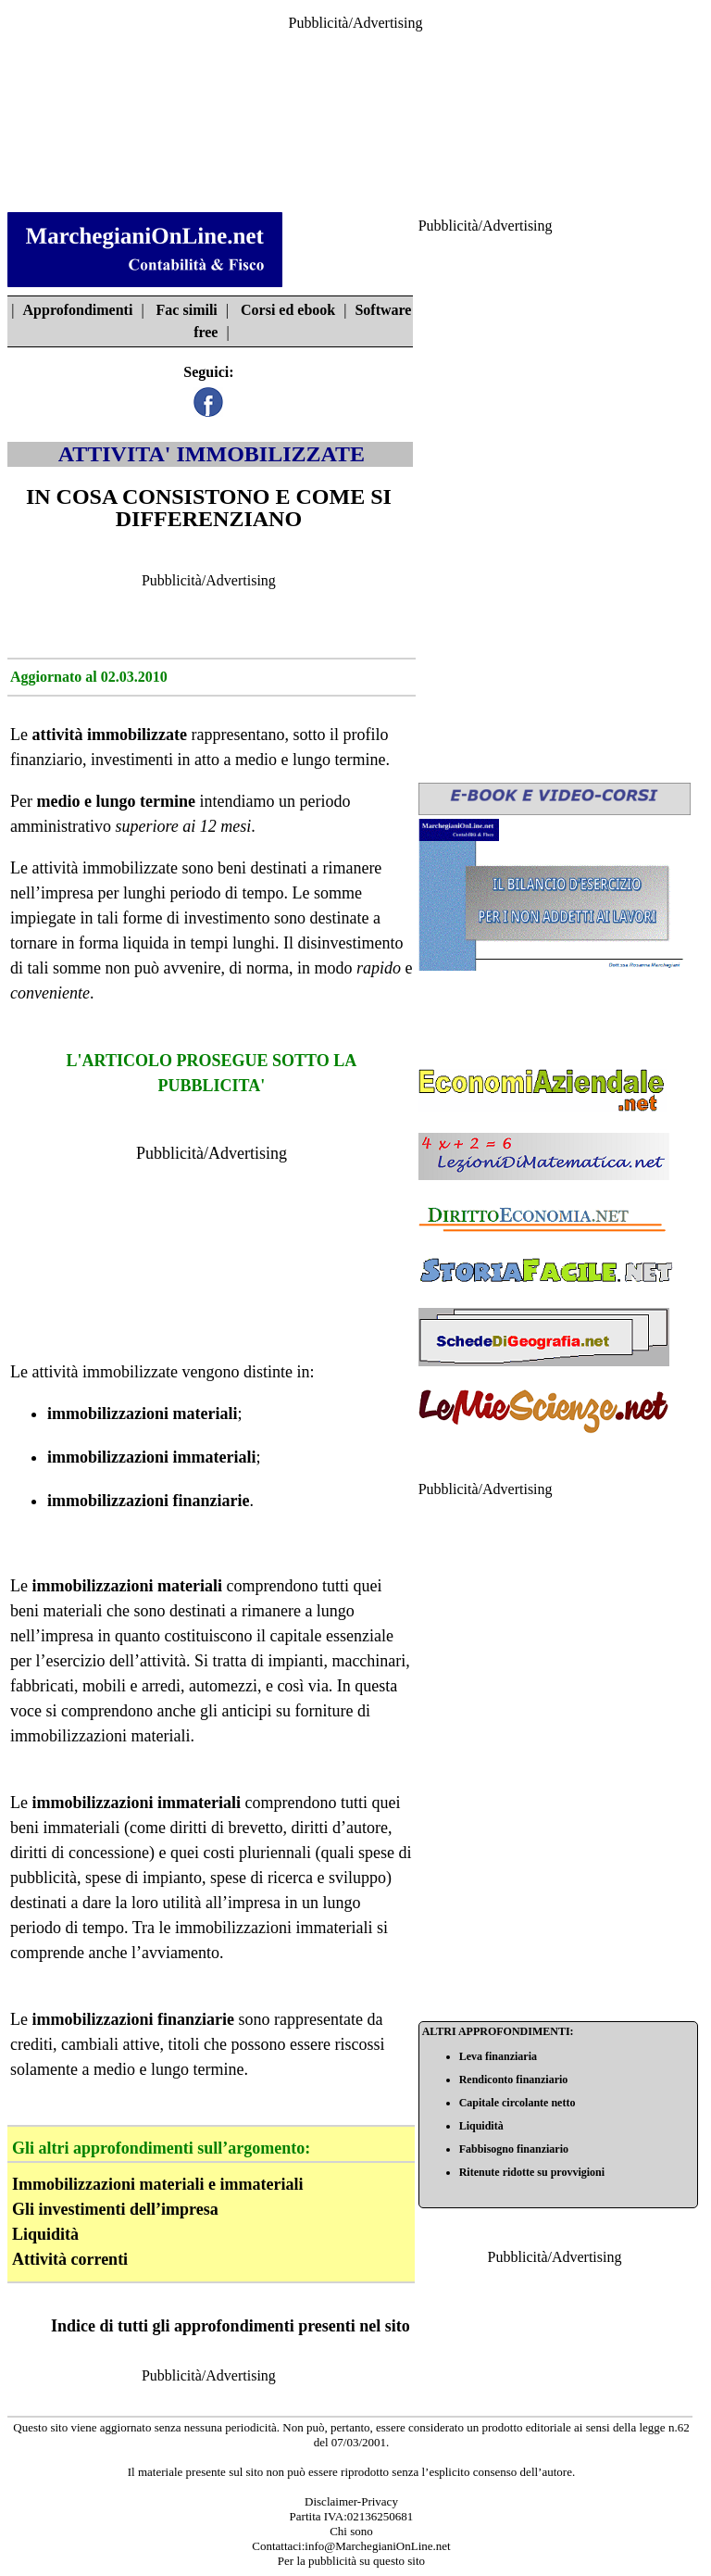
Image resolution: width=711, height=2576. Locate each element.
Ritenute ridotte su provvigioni (532, 2172)
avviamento (180, 1952)
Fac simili (187, 310)
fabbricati (42, 1686)
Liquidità (45, 2234)
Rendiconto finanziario (513, 2079)
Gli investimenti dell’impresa (115, 2209)
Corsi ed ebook (288, 310)
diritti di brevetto (225, 1827)
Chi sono (351, 2531)
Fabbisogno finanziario (513, 2148)
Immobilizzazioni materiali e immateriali (157, 2184)
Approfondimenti (78, 310)
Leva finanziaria (498, 2056)
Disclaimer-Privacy (351, 2501)
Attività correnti (70, 2259)
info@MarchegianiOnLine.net (377, 2546)
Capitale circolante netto (517, 2102)
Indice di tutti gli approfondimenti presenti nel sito (230, 2326)
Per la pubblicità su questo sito (351, 2561)
